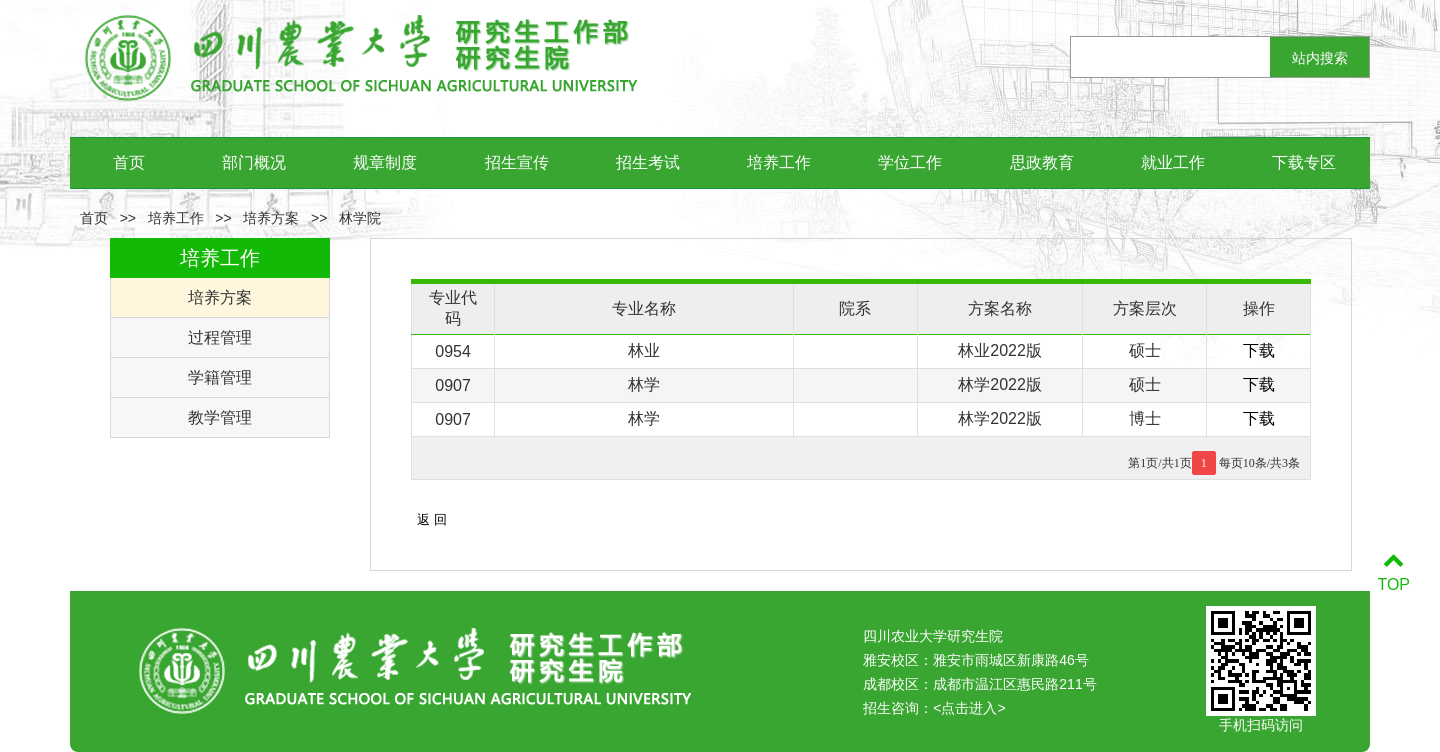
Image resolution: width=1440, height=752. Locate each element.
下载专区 (1304, 162)
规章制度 (385, 162)
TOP (1393, 572)
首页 (129, 162)
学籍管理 (220, 377)
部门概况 (254, 162)
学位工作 (910, 162)
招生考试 (648, 162)
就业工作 (1173, 162)
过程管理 (220, 337)
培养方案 (271, 218)
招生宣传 (517, 162)
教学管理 (220, 417)
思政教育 (1042, 162)
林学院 (360, 218)
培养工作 (779, 162)
